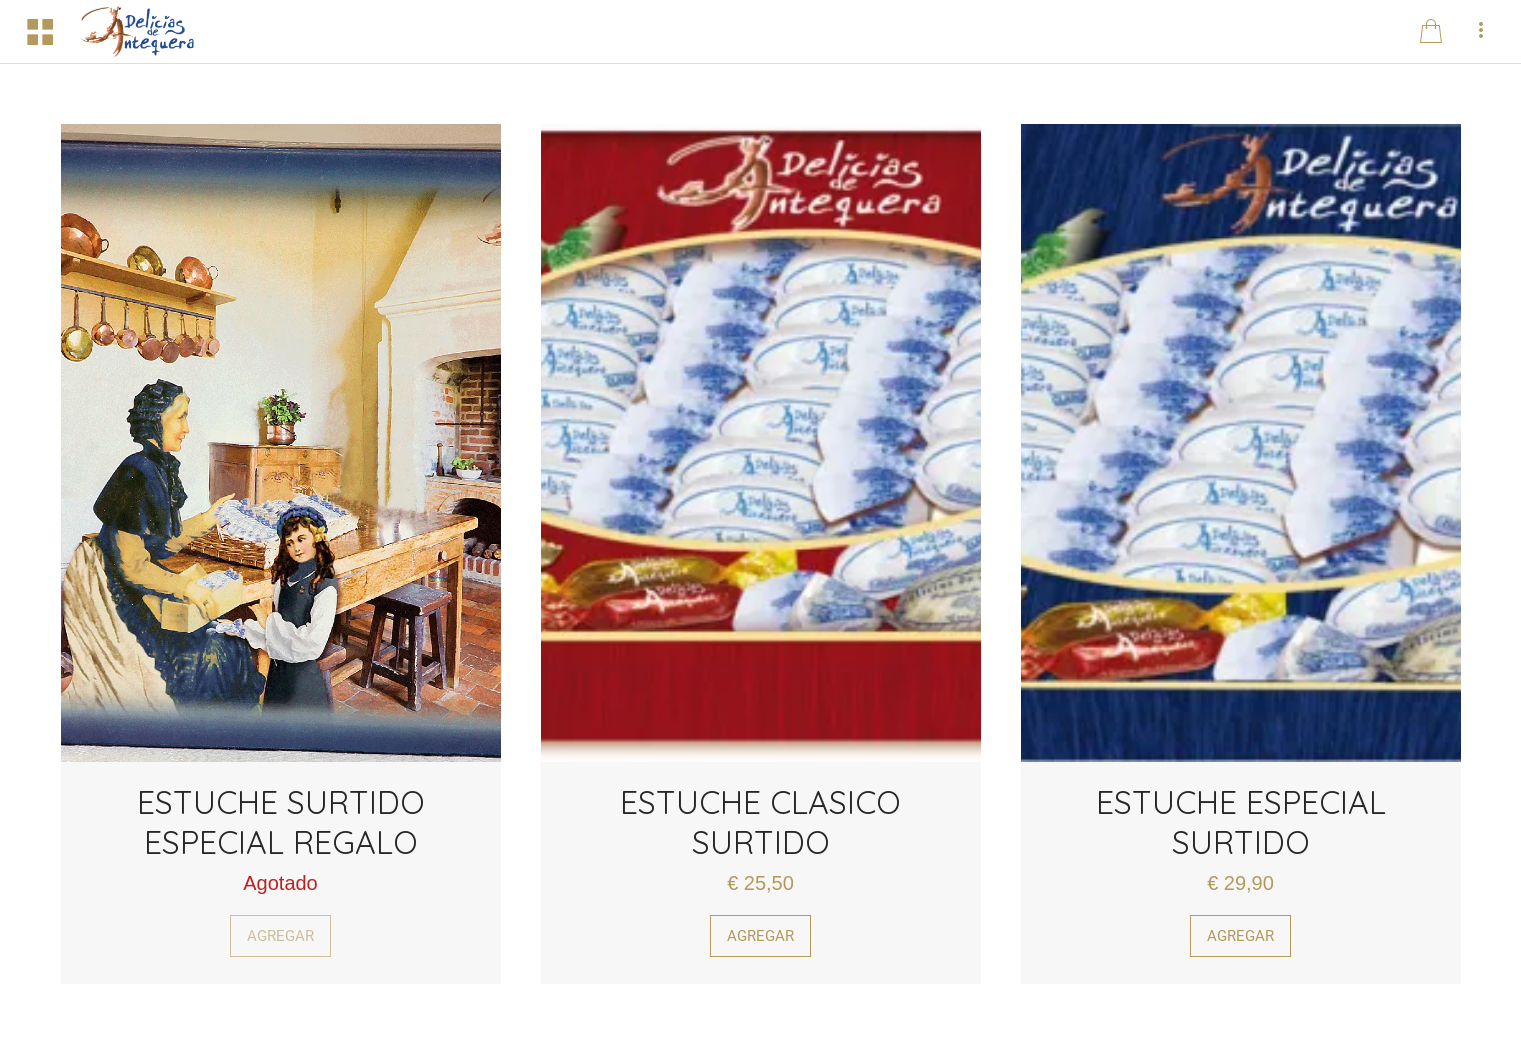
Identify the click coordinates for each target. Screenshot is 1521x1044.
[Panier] (1431, 32)
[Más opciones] (1481, 32)
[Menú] (40, 32)
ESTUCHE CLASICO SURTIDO (760, 822)
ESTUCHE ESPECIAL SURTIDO (1241, 822)
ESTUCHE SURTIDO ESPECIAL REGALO (281, 822)
